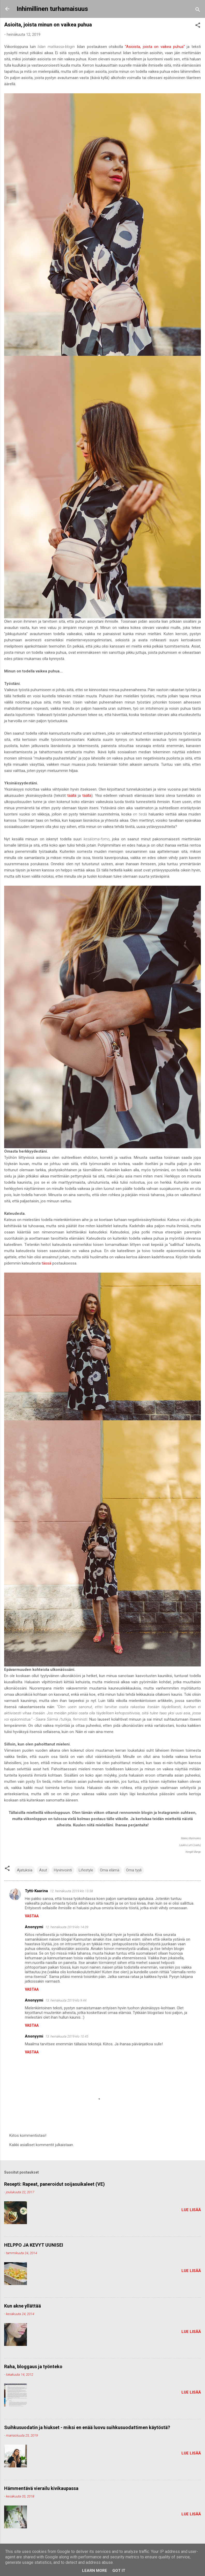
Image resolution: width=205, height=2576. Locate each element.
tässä (46, 1263)
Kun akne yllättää (22, 2306)
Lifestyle (86, 1870)
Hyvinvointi (63, 1870)
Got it (118, 2570)
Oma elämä (109, 1870)
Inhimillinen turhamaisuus (52, 8)
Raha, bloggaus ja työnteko (33, 2366)
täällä (71, 795)
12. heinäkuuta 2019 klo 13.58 (71, 1891)
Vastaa (32, 1916)
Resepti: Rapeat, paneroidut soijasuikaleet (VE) (54, 2184)
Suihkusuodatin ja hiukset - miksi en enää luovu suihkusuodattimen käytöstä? (87, 2427)
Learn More (94, 2570)
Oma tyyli (134, 1870)
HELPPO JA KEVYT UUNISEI (33, 2245)
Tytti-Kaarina (36, 1891)
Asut (43, 1870)
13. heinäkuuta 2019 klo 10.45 (66, 2036)
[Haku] (198, 10)
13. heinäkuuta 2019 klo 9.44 (65, 2000)
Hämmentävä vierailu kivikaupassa (41, 2488)
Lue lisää (191, 2210)
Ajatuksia (24, 1870)
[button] (198, 26)
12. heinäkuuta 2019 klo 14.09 (66, 1927)
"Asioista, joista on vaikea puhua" (155, 46)
